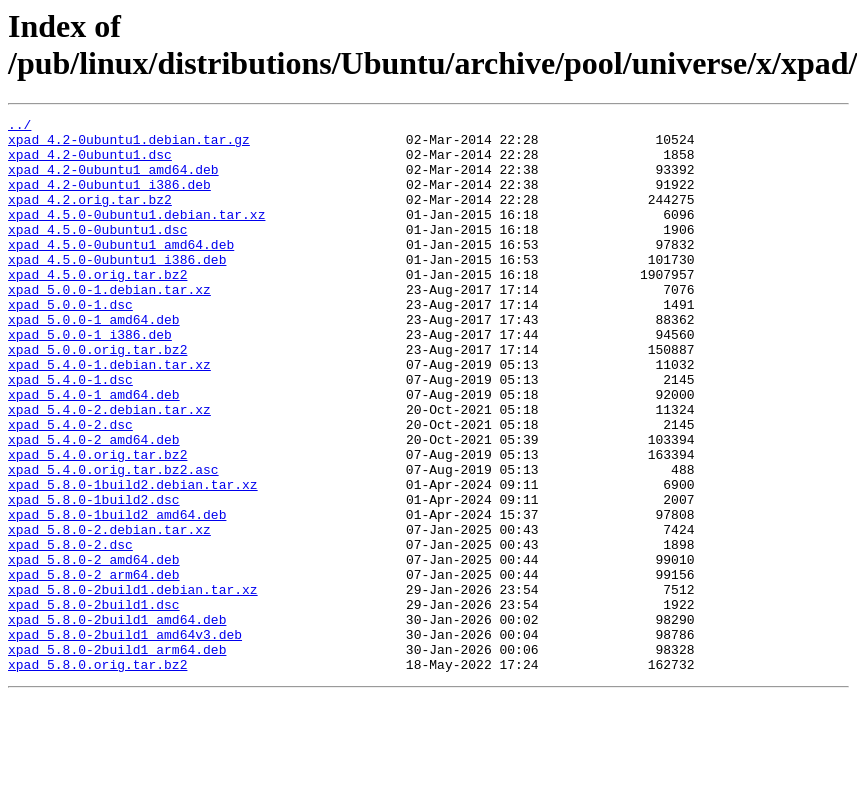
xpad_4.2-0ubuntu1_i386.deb (109, 199)
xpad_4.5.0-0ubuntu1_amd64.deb (121, 271)
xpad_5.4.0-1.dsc (70, 433)
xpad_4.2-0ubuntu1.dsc (90, 163)
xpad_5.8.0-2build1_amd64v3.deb (125, 739)
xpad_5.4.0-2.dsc (70, 487)
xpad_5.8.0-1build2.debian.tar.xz (133, 559)
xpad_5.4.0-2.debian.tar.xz (109, 469)
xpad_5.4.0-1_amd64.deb (94, 451)
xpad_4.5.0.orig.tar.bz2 (97, 307)
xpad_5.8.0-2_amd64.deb (94, 649)
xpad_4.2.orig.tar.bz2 (90, 217)
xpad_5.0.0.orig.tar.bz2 (97, 397)
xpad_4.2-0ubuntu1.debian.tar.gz (129, 145)
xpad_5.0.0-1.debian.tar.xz (109, 325)
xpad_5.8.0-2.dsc (70, 631)
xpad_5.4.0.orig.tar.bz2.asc (113, 541)
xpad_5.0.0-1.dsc (70, 343)
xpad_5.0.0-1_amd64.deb (94, 361)
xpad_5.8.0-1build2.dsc (94, 577)
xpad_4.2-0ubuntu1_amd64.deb (113, 181)
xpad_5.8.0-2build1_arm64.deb (117, 757)
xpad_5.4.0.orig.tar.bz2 (97, 523)
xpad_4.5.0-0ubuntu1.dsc (97, 253)
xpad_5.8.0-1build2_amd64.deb (117, 595)
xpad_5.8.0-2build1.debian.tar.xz (133, 685)
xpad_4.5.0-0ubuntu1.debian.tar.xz (136, 235)
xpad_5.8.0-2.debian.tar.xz (109, 613)
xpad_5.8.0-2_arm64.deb (94, 667)
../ (19, 127)
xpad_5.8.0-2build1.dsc (94, 703)
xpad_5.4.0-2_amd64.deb (94, 505)
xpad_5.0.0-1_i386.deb (90, 379)
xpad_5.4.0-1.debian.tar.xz (109, 415)
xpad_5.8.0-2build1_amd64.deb (117, 721)
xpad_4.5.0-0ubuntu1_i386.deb (117, 289)
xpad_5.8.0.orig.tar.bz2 (97, 775)
